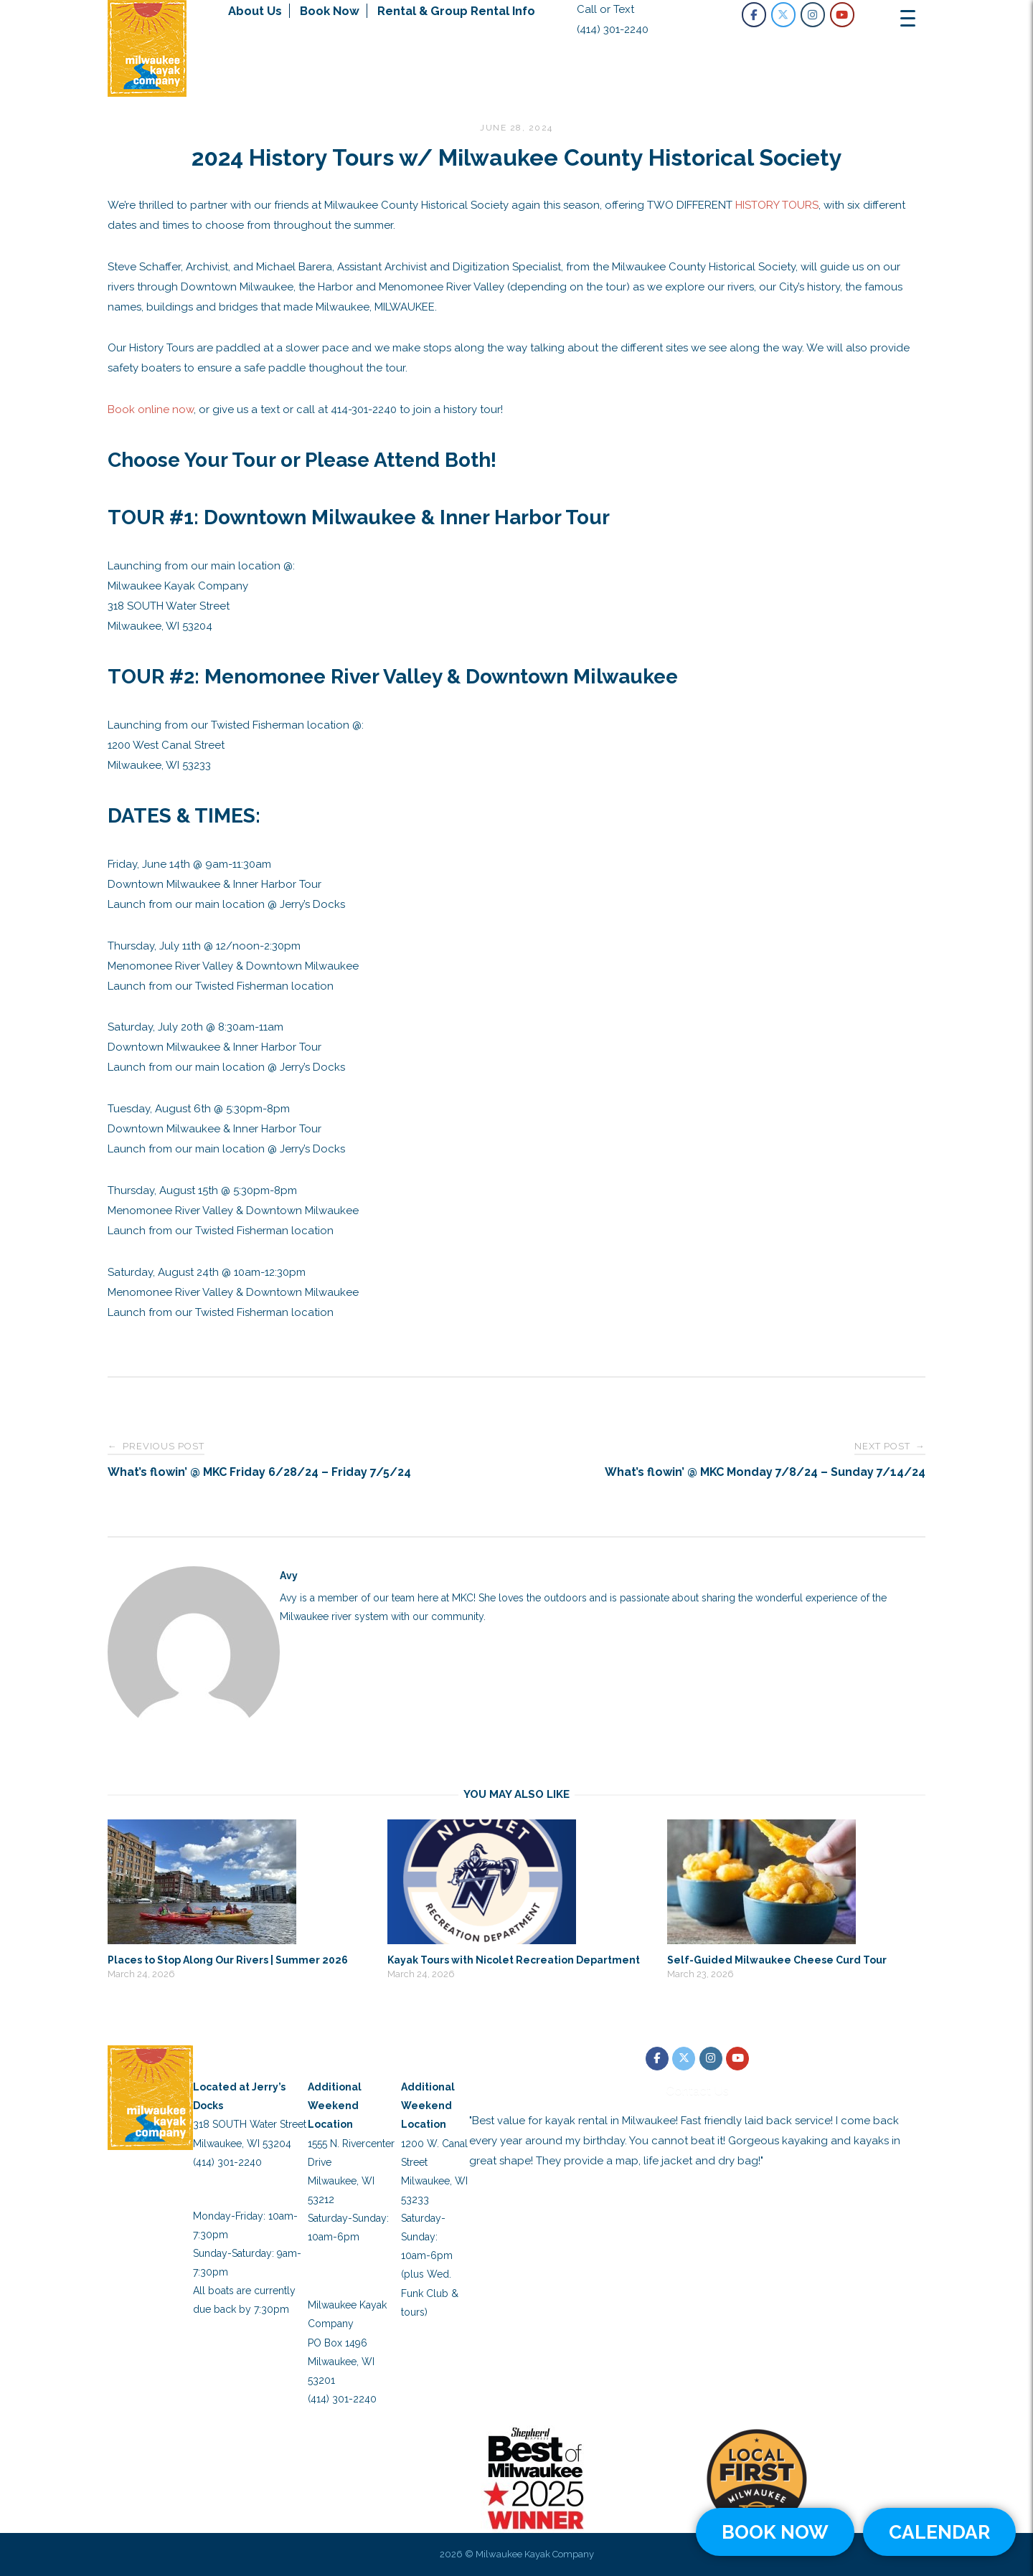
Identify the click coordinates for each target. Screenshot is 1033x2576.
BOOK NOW (775, 2532)
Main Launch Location (234, 2059)
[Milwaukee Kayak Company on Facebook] (754, 14)
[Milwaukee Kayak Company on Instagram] (813, 14)
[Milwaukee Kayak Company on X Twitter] (783, 14)
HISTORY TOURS (777, 205)
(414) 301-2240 (612, 29)
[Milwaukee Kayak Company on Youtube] (842, 14)
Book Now (329, 11)
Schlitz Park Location (350, 2059)
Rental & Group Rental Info (456, 11)
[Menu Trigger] (907, 18)
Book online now (151, 409)
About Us (255, 11)
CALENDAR (939, 2532)
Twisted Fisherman (435, 2059)
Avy (289, 1575)
